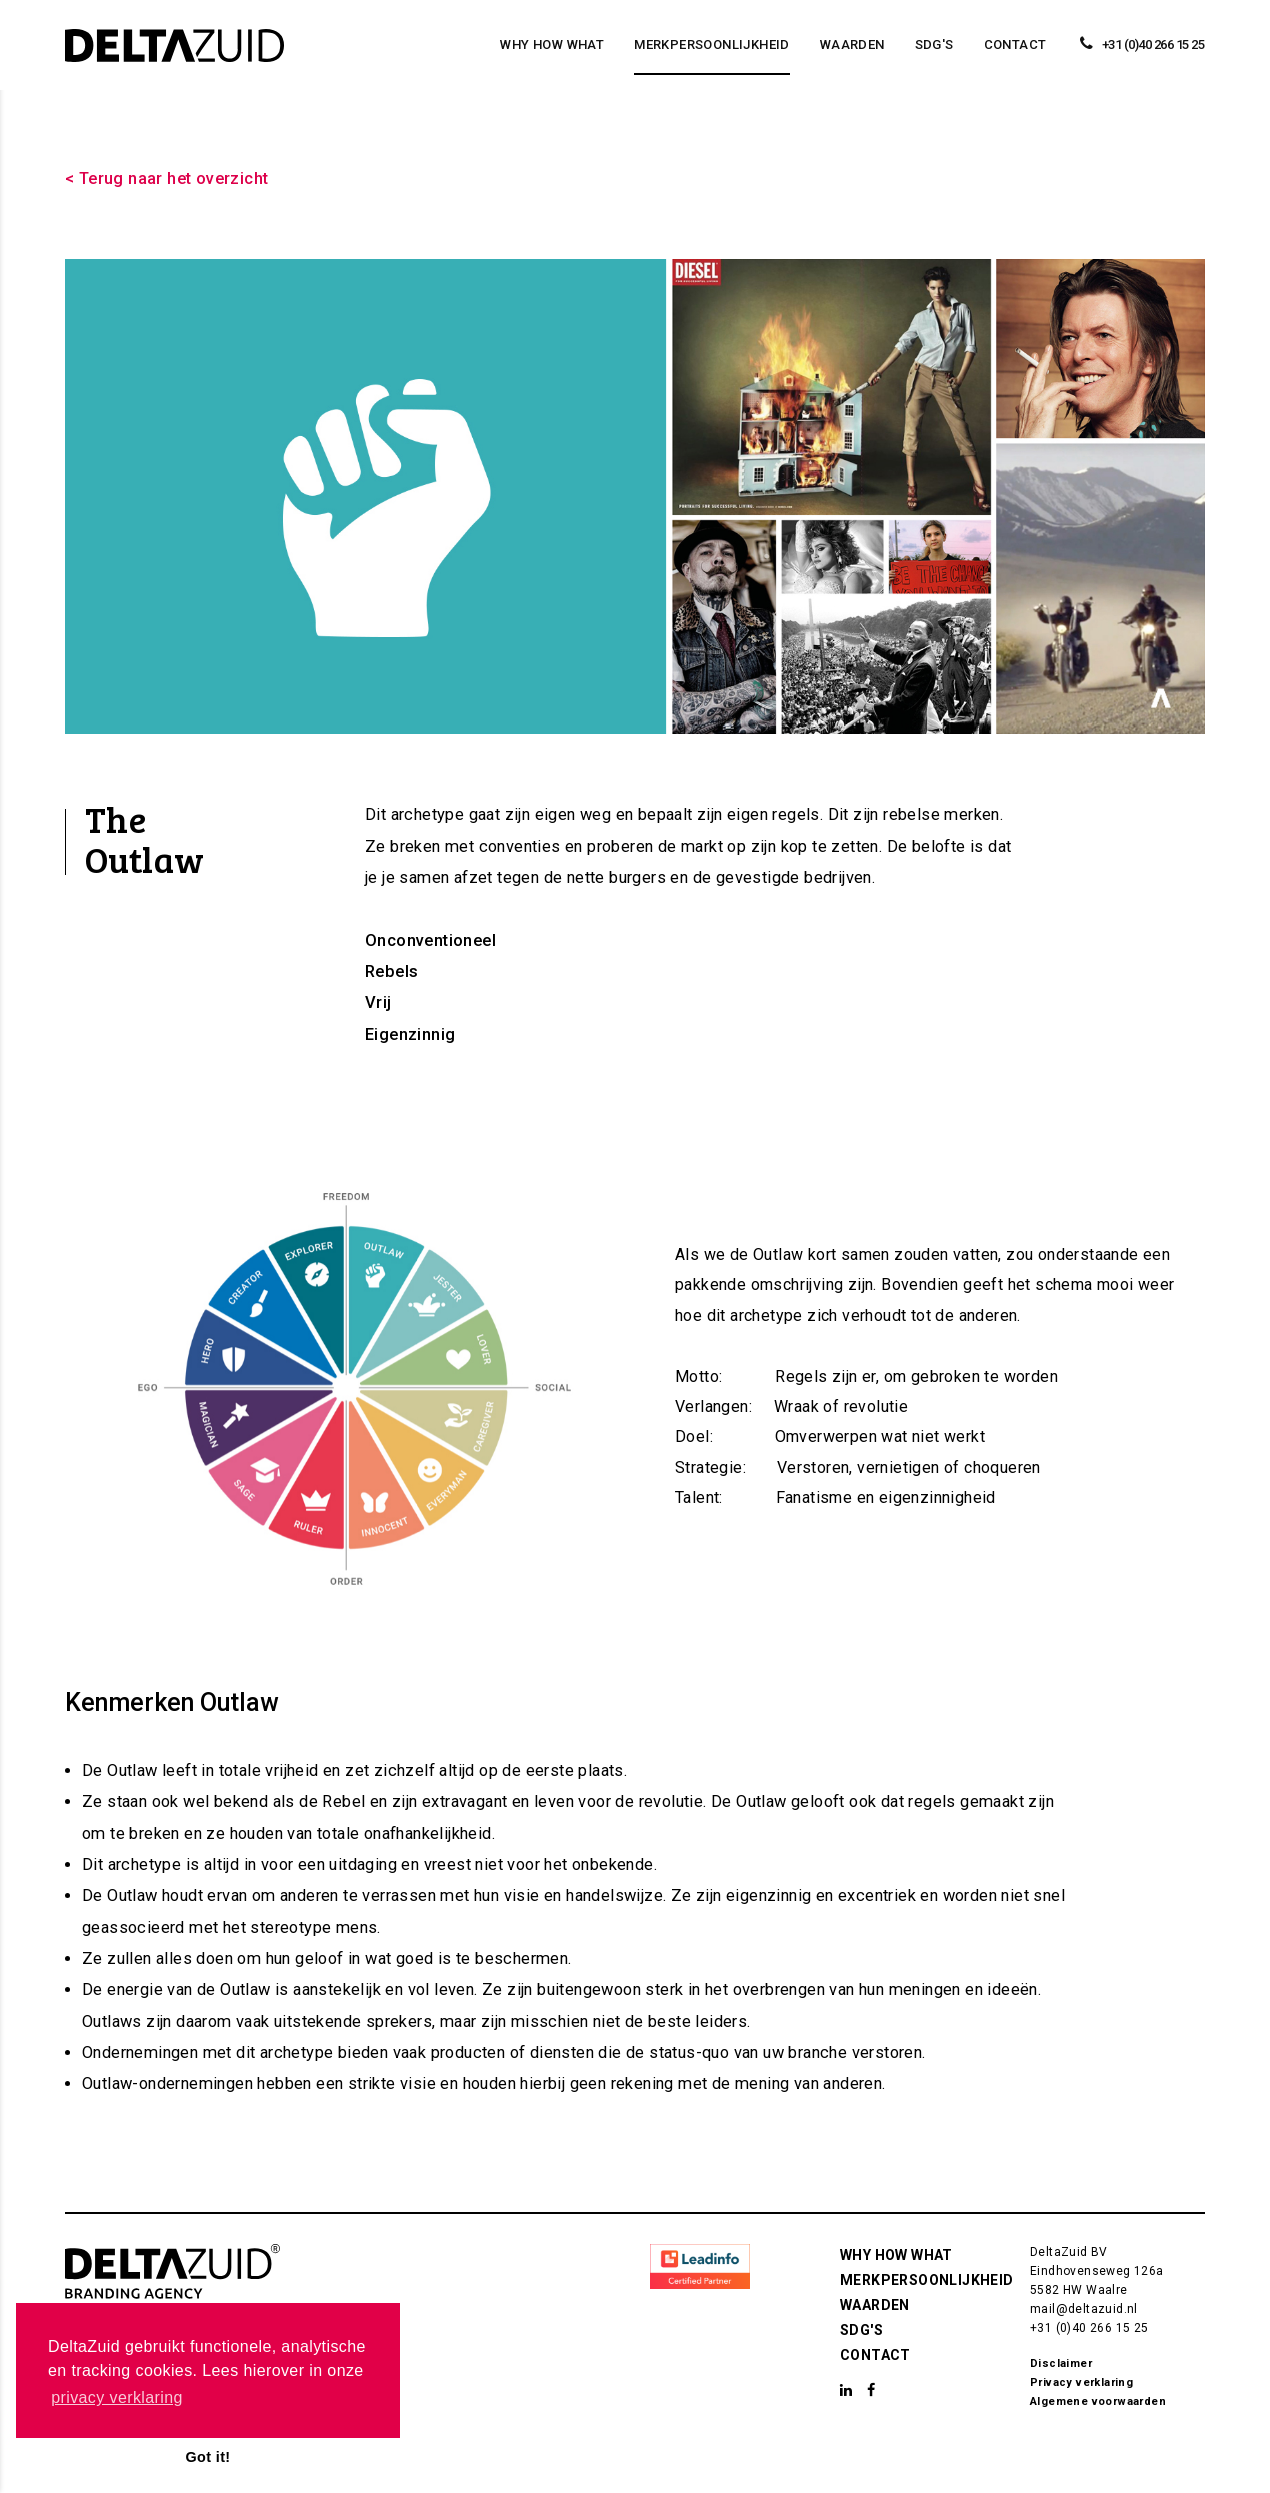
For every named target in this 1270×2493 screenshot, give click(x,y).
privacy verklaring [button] (117, 2397)
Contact (1015, 44)
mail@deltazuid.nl (1084, 2309)
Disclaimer (1061, 2363)
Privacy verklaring (1081, 2382)
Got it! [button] (207, 2457)
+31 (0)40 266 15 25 (1089, 2328)
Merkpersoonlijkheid (712, 44)
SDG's (934, 44)
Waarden (852, 44)
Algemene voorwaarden (1098, 2401)
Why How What (552, 44)
